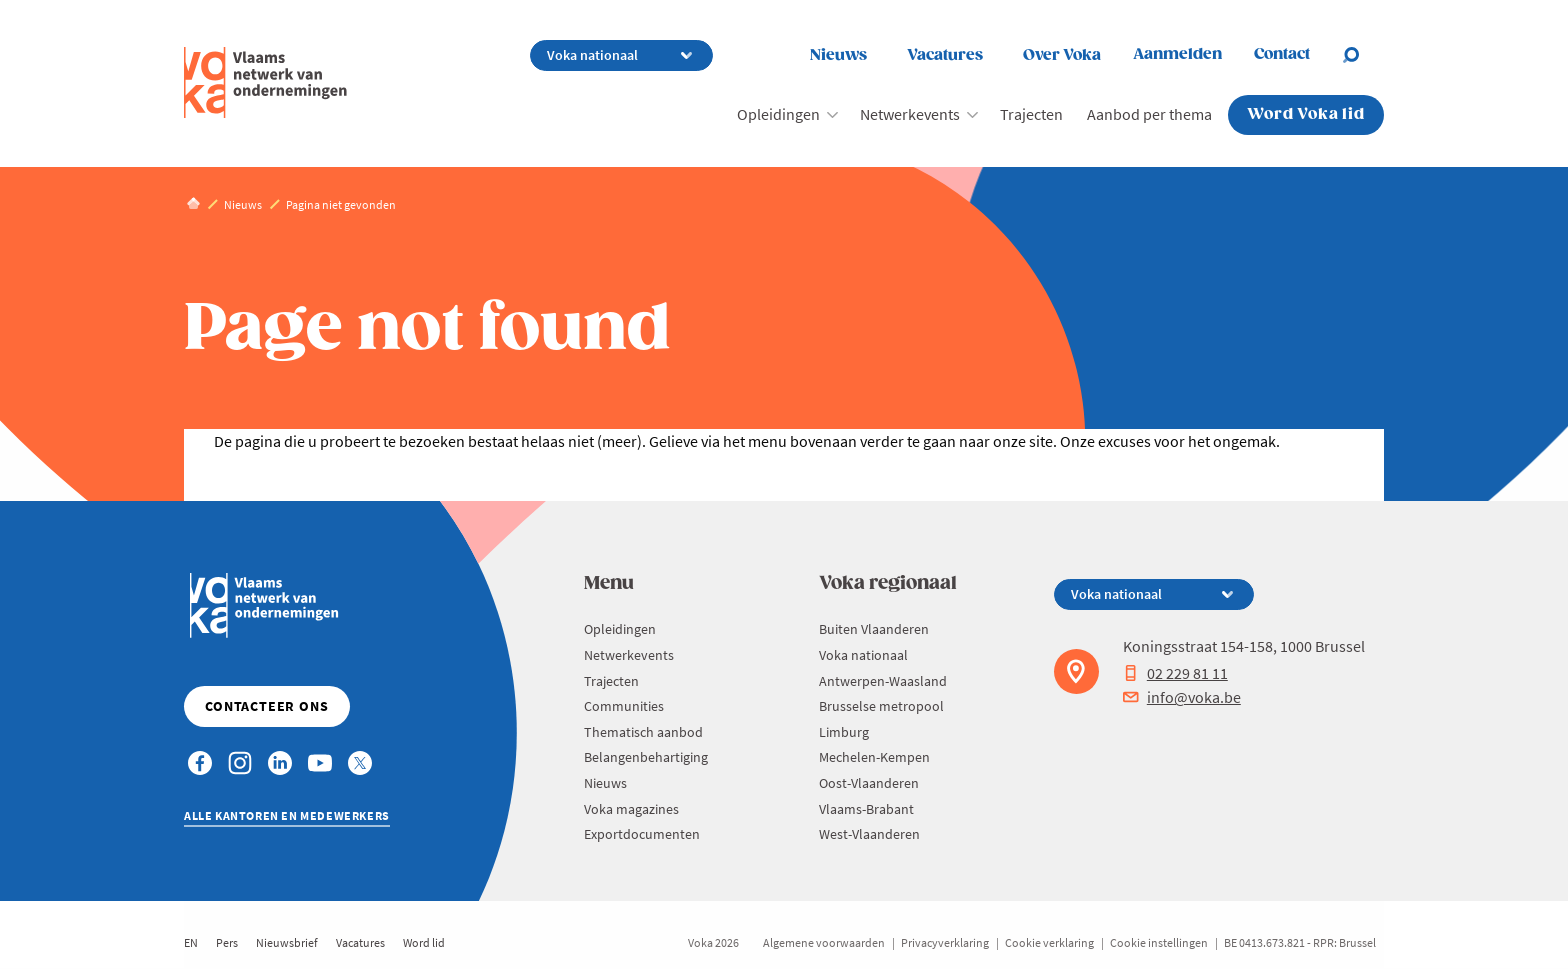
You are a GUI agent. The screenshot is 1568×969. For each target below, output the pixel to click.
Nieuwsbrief (287, 942)
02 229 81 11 (1175, 673)
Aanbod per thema (1149, 114)
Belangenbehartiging (646, 757)
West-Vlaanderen (869, 834)
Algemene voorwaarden (824, 942)
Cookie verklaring (1049, 942)
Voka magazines (631, 809)
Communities (624, 706)
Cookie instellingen (1159, 942)
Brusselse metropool (881, 706)
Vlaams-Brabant (866, 809)
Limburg (844, 732)
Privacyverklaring (945, 942)
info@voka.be (1182, 697)
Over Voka (1062, 55)
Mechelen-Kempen (874, 757)
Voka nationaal (863, 655)
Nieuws (838, 55)
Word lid (424, 942)
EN (191, 942)
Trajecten (1031, 114)
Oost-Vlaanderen (869, 783)
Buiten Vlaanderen (874, 629)
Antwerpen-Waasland (883, 681)
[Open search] (1363, 55)
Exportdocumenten (642, 834)
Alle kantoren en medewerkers (287, 815)
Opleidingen (778, 114)
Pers (227, 942)
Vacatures (945, 55)
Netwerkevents (910, 114)
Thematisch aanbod (643, 732)
